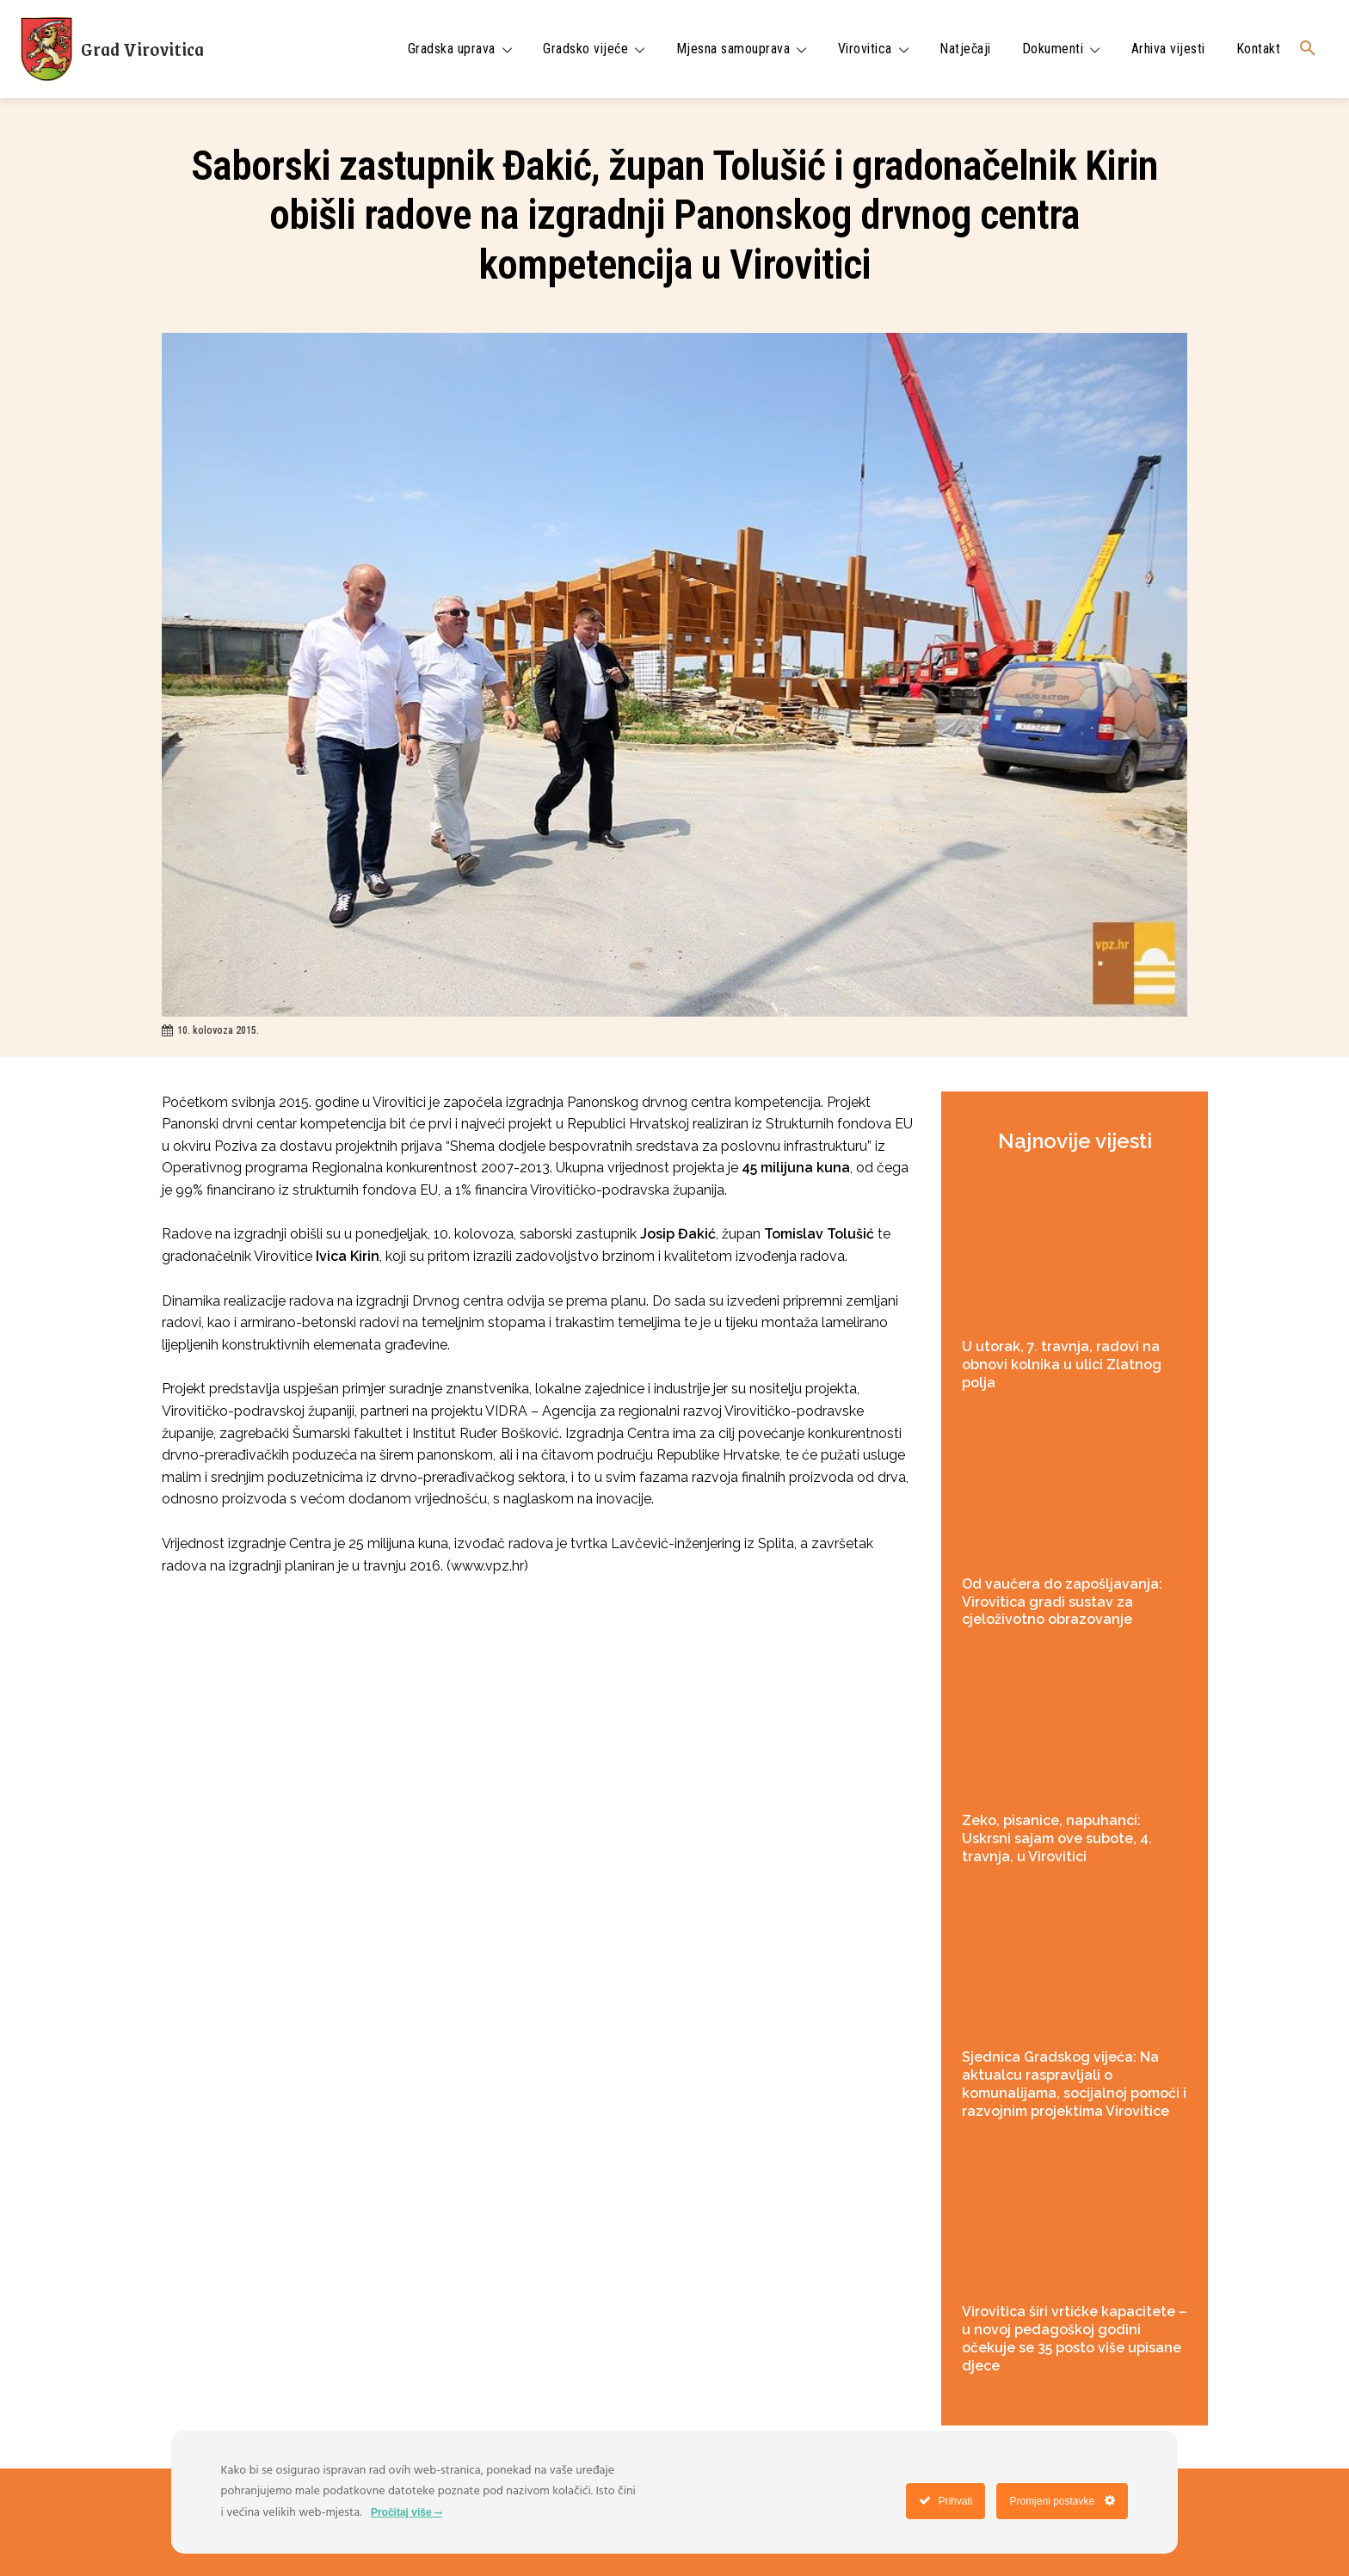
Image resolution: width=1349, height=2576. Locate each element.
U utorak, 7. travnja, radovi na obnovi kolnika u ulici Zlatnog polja (1061, 1364)
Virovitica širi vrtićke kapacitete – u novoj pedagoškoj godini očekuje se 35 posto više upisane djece (1074, 2338)
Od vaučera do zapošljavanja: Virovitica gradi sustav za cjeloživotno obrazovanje (1062, 1602)
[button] (1307, 49)
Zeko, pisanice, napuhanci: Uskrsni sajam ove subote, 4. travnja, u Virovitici (1057, 1838)
